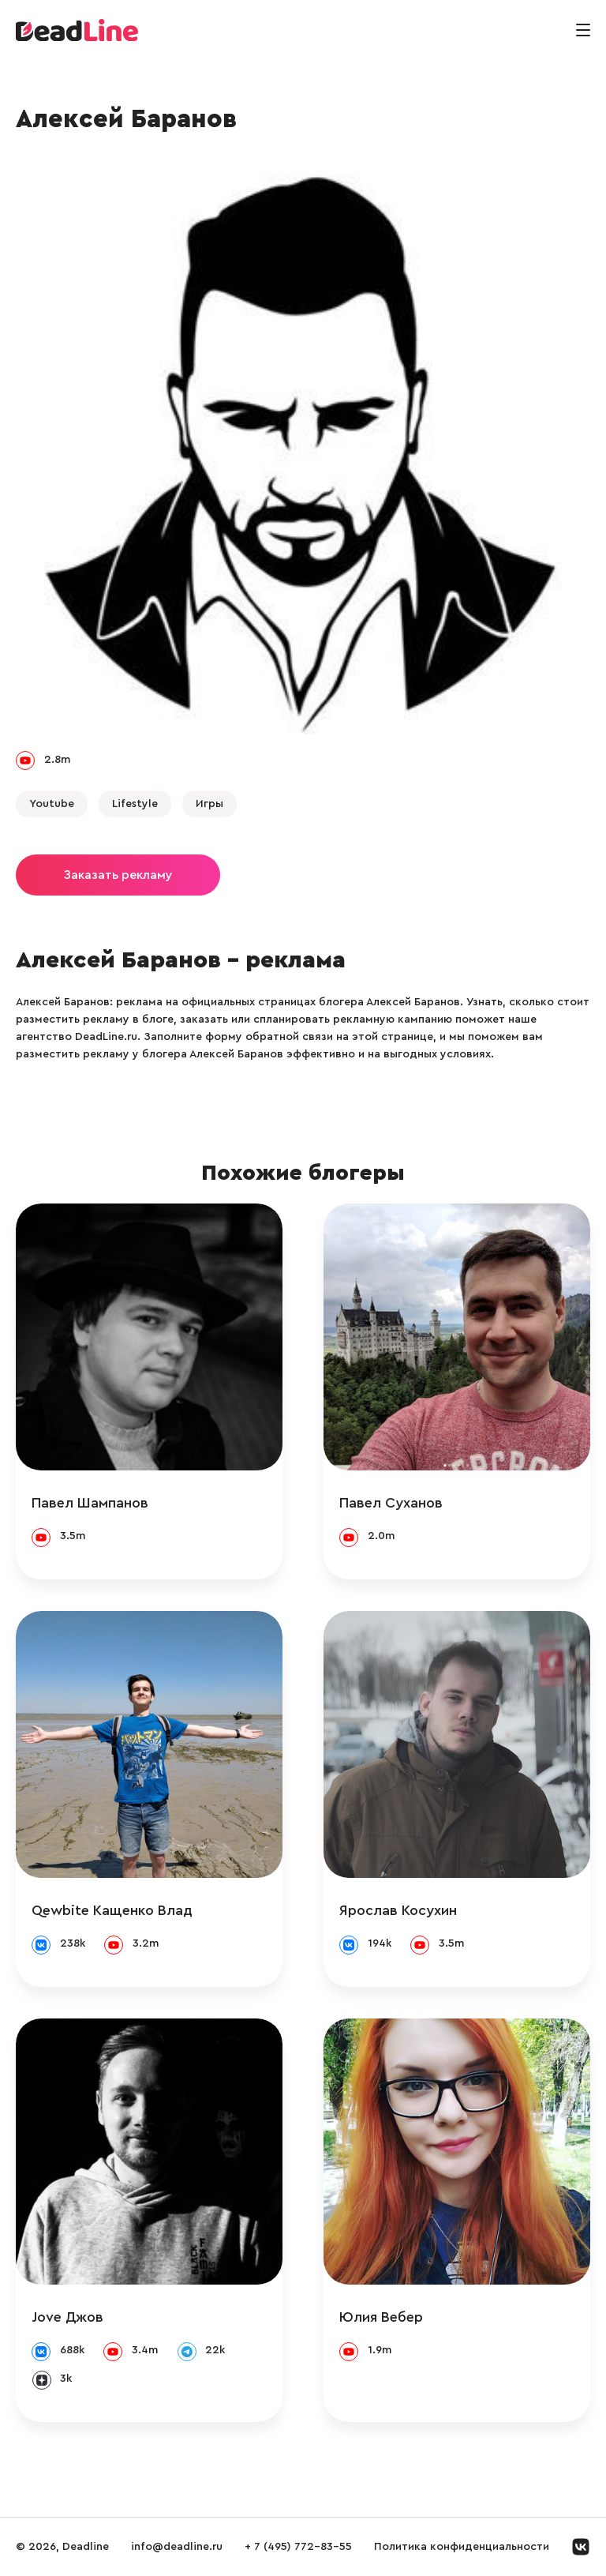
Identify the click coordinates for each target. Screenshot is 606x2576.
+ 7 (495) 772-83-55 (298, 2546)
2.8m (57, 759)
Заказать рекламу (118, 875)
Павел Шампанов (90, 1503)
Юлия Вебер (381, 2317)
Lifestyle (135, 803)
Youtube (51, 803)
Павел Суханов (391, 1503)
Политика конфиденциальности (461, 2546)
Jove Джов (67, 2317)
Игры (209, 803)
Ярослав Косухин (398, 1910)
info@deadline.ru (177, 2546)
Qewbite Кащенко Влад (112, 1910)
